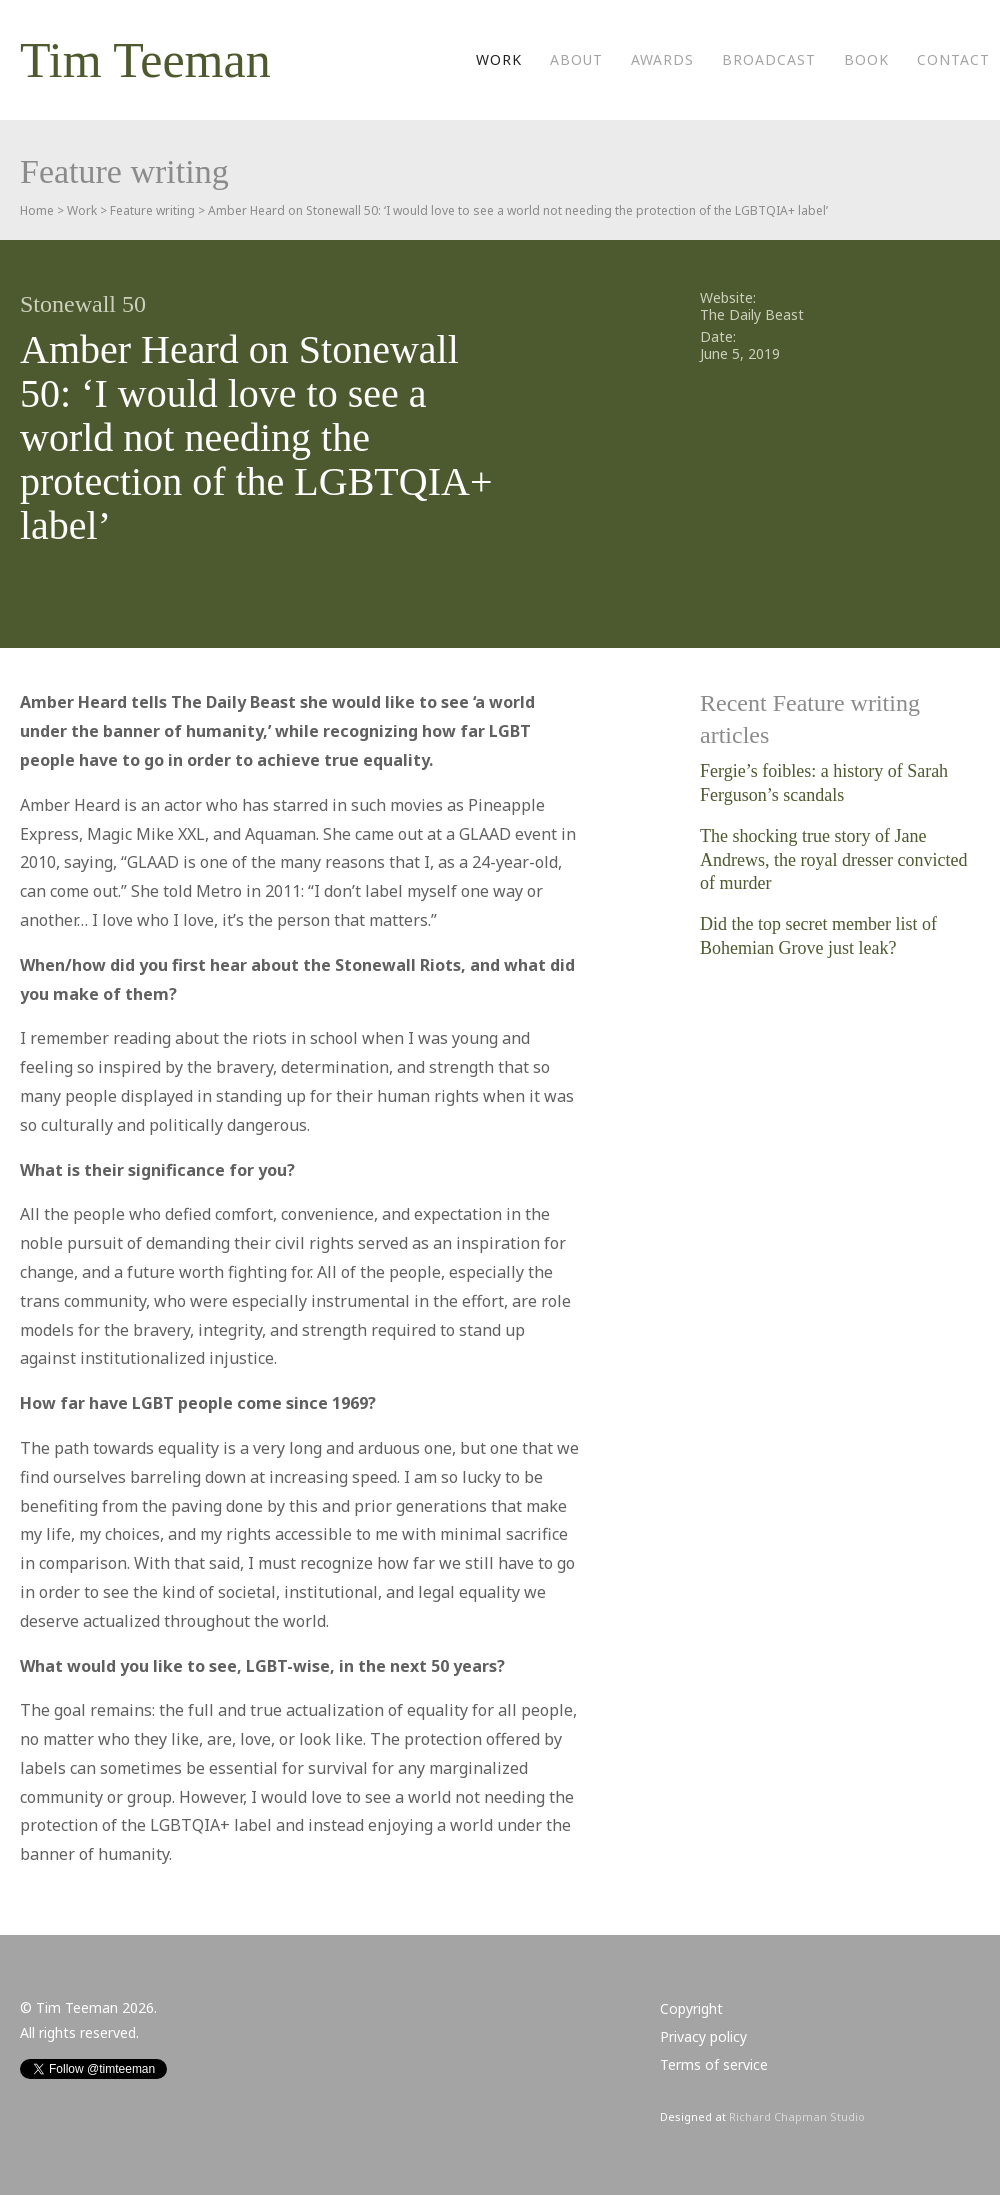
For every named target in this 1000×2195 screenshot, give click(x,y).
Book (866, 59)
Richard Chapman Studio (797, 2116)
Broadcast (769, 59)
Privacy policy (703, 2036)
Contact (953, 59)
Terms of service (714, 2064)
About (576, 59)
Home (37, 210)
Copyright (691, 2008)
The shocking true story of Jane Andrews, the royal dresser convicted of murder (833, 859)
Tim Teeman (145, 60)
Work (499, 59)
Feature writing (152, 210)
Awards (662, 59)
